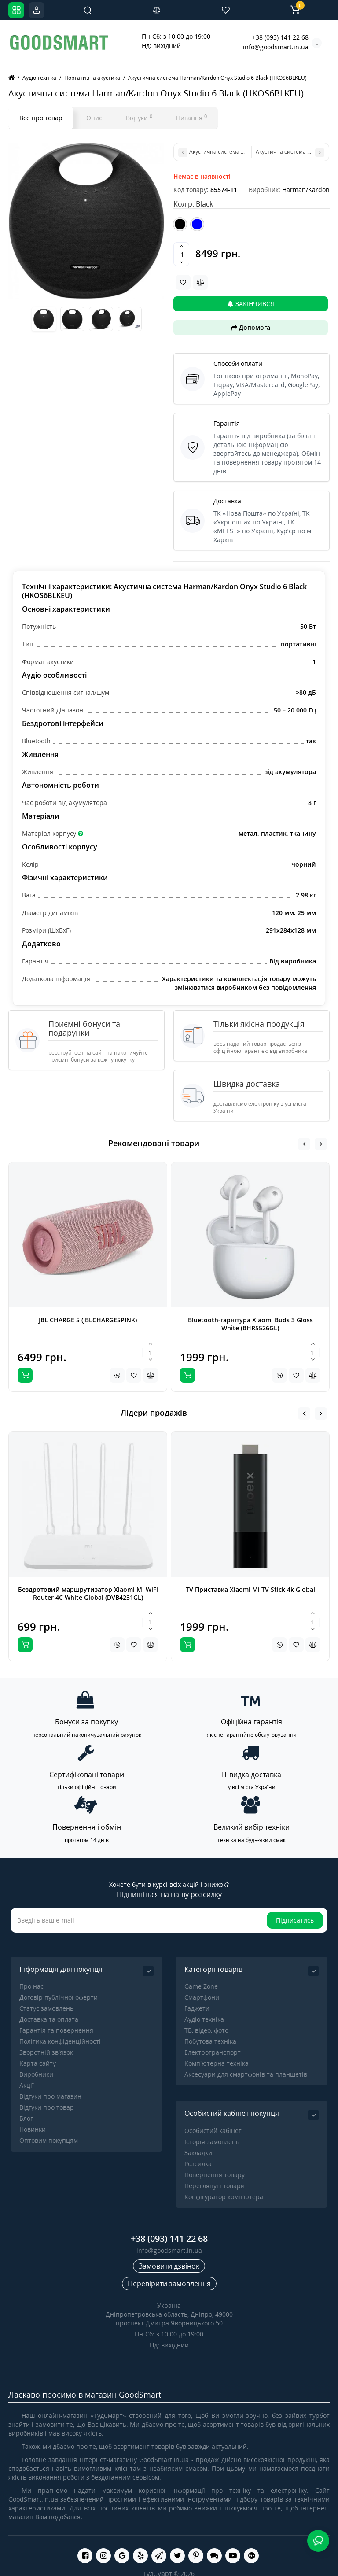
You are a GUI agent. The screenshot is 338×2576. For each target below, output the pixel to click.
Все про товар (40, 118)
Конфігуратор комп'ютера (223, 2196)
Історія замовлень (211, 2141)
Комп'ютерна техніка (216, 2063)
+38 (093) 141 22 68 (280, 37)
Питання (191, 117)
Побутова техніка (210, 2041)
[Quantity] (182, 254)
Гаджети (196, 2008)
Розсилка (198, 2163)
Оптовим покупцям (48, 2140)
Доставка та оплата (48, 2019)
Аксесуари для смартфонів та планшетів (245, 2074)
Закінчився (251, 303)
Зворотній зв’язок (46, 2052)
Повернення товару (214, 2174)
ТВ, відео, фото (206, 2030)
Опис (94, 118)
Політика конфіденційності (60, 2041)
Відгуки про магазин (50, 2096)
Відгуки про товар (46, 2107)
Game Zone (201, 1986)
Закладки (198, 2152)
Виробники (36, 2074)
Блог (26, 2118)
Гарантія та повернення (56, 2030)
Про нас (31, 1986)
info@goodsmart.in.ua (276, 47)
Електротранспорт (212, 2052)
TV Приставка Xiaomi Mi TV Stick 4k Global (250, 1589)
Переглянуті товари (214, 2185)
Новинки (32, 2129)
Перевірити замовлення (169, 2283)
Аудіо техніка (204, 2019)
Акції (26, 2085)
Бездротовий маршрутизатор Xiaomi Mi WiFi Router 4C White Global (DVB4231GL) (88, 1593)
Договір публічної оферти (58, 1997)
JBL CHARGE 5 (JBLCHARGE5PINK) (88, 1320)
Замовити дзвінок (169, 2266)
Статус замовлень (46, 2008)
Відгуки (139, 117)
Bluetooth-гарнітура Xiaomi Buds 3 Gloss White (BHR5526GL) (250, 1324)
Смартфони (201, 1997)
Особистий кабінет (213, 2130)
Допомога (250, 327)
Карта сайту (37, 2063)
